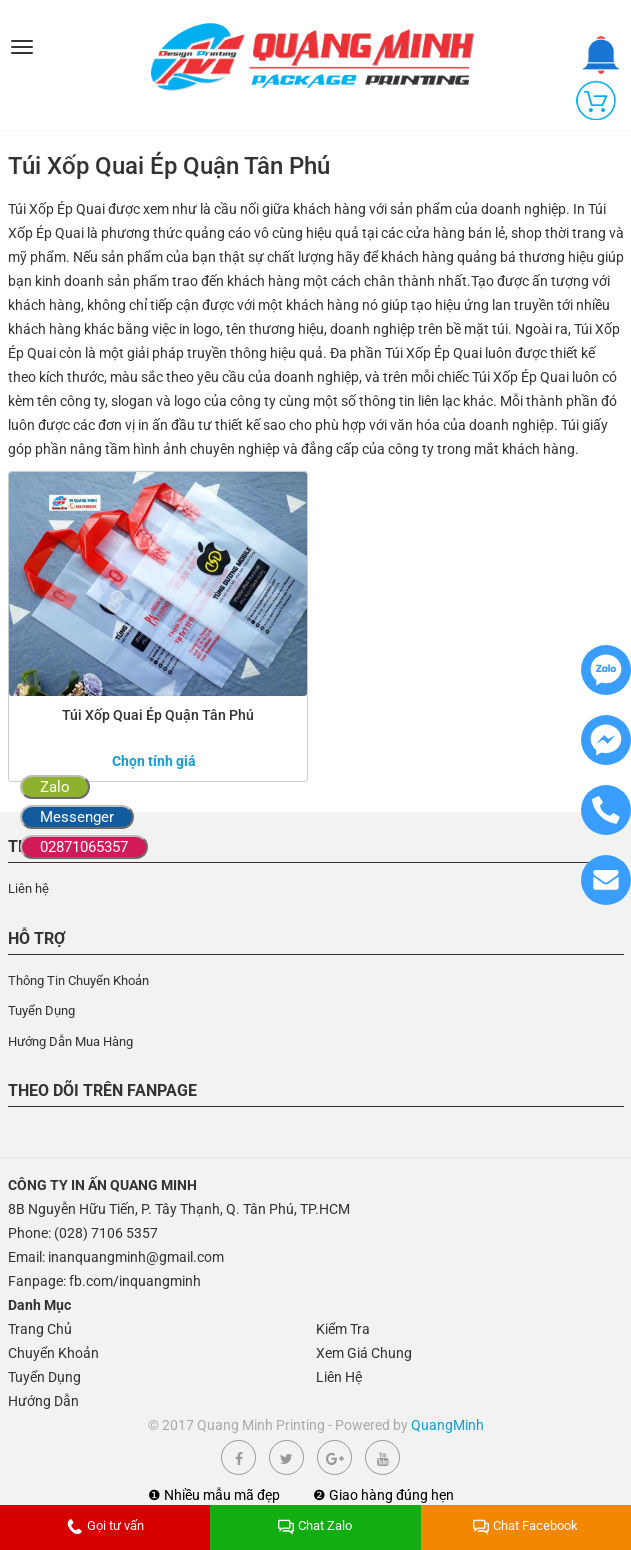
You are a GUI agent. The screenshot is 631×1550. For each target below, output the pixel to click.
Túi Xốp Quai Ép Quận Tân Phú (158, 715)
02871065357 (84, 847)
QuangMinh (447, 1425)
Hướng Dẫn (43, 1401)
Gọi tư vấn (105, 1525)
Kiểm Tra (343, 1329)
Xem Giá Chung (364, 1353)
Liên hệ (28, 888)
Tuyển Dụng (41, 1010)
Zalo (55, 787)
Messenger (77, 817)
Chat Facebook (525, 1525)
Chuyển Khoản (53, 1353)
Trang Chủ (40, 1329)
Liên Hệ (339, 1377)
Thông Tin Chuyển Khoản (78, 980)
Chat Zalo (315, 1525)
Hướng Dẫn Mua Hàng (70, 1041)
